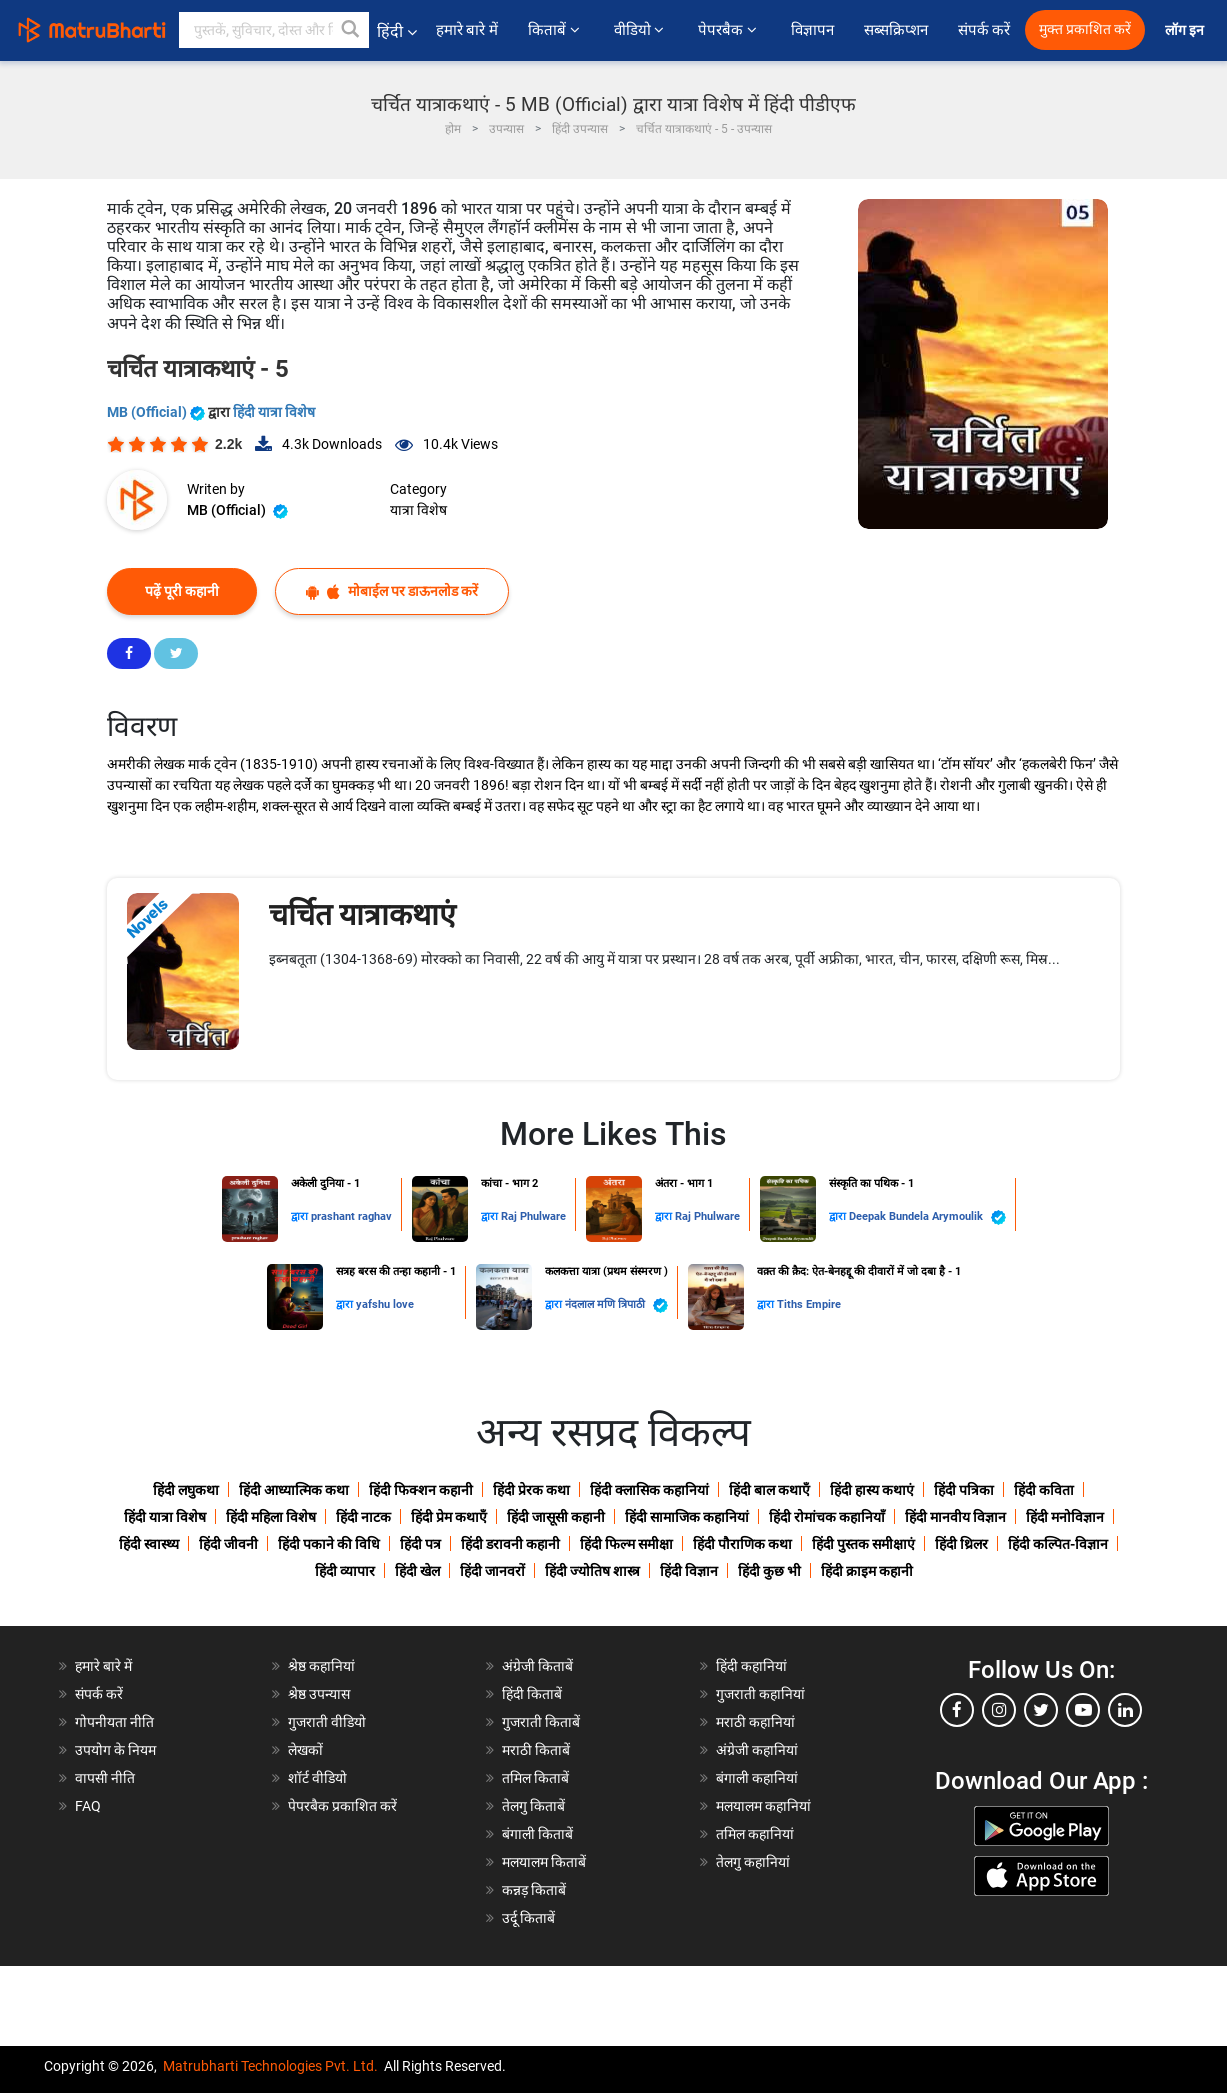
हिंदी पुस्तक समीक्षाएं (863, 1544)
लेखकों (305, 1750)
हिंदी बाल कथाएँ (769, 1490)
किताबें (555, 30)
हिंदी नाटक (363, 1517)
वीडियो (641, 30)
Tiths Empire (809, 1304)
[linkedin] (1125, 1710)
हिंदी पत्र (420, 1544)
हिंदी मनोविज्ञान (1065, 1517)
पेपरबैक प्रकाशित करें (342, 1806)
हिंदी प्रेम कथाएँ (449, 1517)
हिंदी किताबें (532, 1694)
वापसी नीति (105, 1778)
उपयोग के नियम (115, 1750)
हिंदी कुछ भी (769, 1571)
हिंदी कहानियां (751, 1666)
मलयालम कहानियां (763, 1806)
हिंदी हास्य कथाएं (872, 1490)
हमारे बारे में (467, 30)
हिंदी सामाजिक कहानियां (687, 1517)
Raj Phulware (533, 1216)
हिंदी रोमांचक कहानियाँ (827, 1517)
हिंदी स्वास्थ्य (149, 1544)
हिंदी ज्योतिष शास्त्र (592, 1571)
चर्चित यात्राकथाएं (362, 914)
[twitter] (1041, 1710)
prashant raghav (351, 1216)
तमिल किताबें (535, 1778)
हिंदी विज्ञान (689, 1571)
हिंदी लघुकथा (186, 1490)
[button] (351, 30)
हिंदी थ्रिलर (961, 1544)
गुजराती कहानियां (760, 1694)
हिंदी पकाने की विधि (329, 1544)
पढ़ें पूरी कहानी (182, 591)
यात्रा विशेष (418, 510)
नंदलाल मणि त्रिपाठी (616, 1305)
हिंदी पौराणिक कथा (742, 1544)
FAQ (88, 1806)
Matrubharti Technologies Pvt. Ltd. (270, 2066)
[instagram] (999, 1710)
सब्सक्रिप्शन (896, 30)
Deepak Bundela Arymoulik (927, 1217)
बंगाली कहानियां (757, 1778)
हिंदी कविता (1044, 1490)
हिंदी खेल (417, 1571)
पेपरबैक (729, 30)
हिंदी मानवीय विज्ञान (955, 1517)
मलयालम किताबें (544, 1862)
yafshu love (385, 1304)
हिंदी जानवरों (492, 1571)
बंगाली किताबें (537, 1834)
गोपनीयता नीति (114, 1722)
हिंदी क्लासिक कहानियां (649, 1490)
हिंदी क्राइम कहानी (867, 1571)
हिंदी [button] (397, 31)
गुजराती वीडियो (327, 1722)
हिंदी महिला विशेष (271, 1517)
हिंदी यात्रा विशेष (274, 412)
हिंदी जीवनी (228, 1544)
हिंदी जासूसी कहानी (556, 1517)
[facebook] (957, 1710)
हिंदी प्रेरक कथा (531, 1490)
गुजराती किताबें (541, 1722)
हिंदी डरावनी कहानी (510, 1544)
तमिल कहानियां (755, 1834)
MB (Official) (157, 412)
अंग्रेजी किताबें (537, 1666)
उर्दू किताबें (528, 1918)
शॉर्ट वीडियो (317, 1778)
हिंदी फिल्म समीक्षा (626, 1544)
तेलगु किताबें (533, 1806)
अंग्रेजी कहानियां (757, 1750)
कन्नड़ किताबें (534, 1890)
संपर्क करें (984, 30)
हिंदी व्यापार (345, 1571)
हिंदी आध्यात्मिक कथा (294, 1490)
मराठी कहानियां (755, 1722)
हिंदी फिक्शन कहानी (421, 1490)
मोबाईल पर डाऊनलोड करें (392, 591)
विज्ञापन (812, 30)
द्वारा (301, 1216)
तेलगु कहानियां (753, 1862)
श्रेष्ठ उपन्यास (319, 1694)
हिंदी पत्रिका (964, 1490)
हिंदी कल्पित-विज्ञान (1058, 1544)
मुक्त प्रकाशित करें (1085, 29)
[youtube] (1083, 1710)
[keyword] (274, 30)
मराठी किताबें (536, 1750)
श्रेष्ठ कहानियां (321, 1666)
